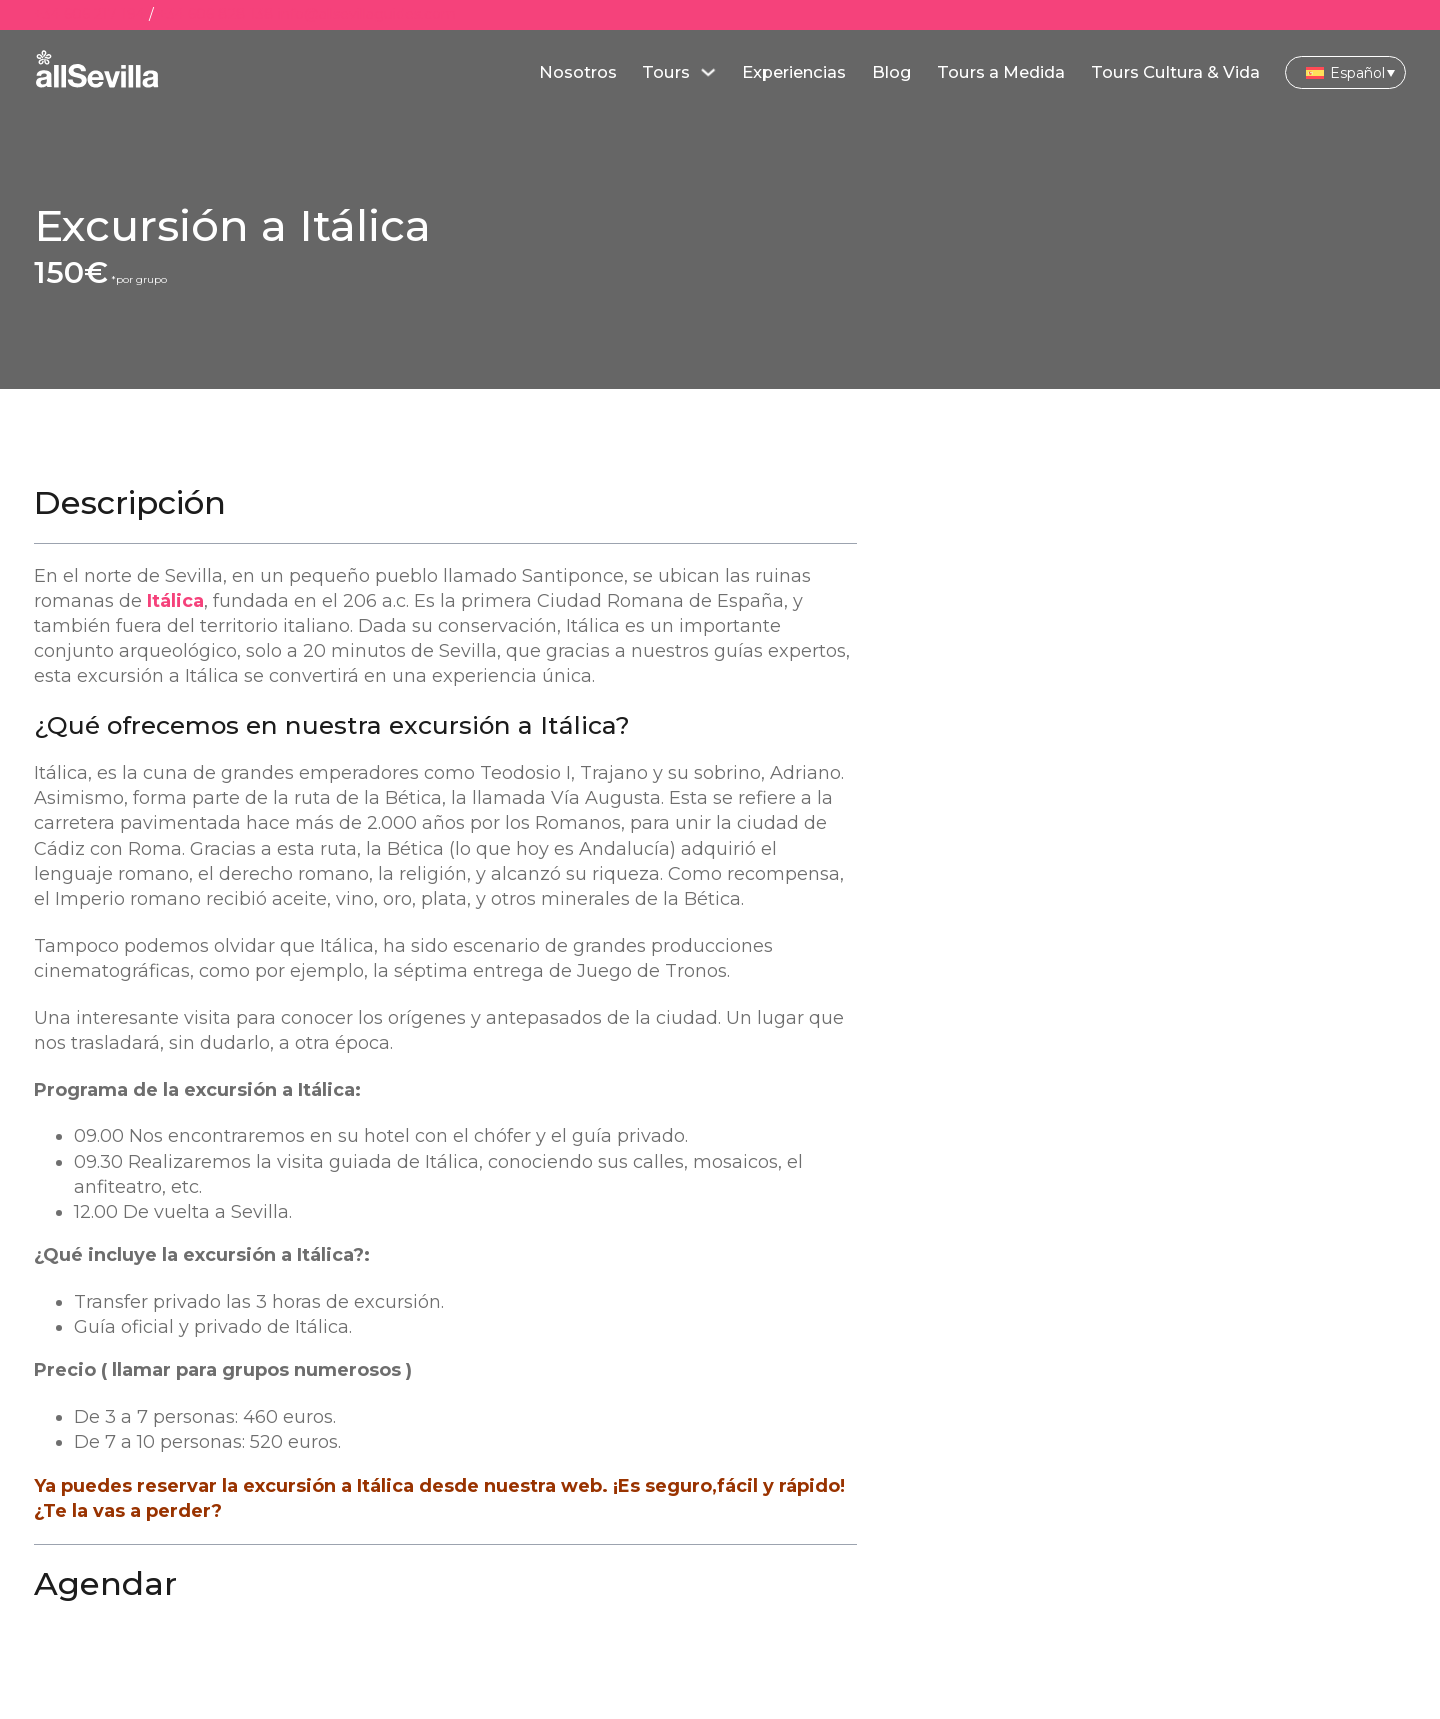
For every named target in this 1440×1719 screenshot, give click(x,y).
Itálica (175, 601)
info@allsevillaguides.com (367, 14)
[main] (97, 73)
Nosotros (578, 72)
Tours (666, 72)
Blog (892, 72)
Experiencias (794, 72)
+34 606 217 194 (89, 14)
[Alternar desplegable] (708, 72)
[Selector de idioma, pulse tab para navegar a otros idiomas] (1345, 72)
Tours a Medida (1001, 72)
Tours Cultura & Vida (1175, 72)
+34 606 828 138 (216, 14)
